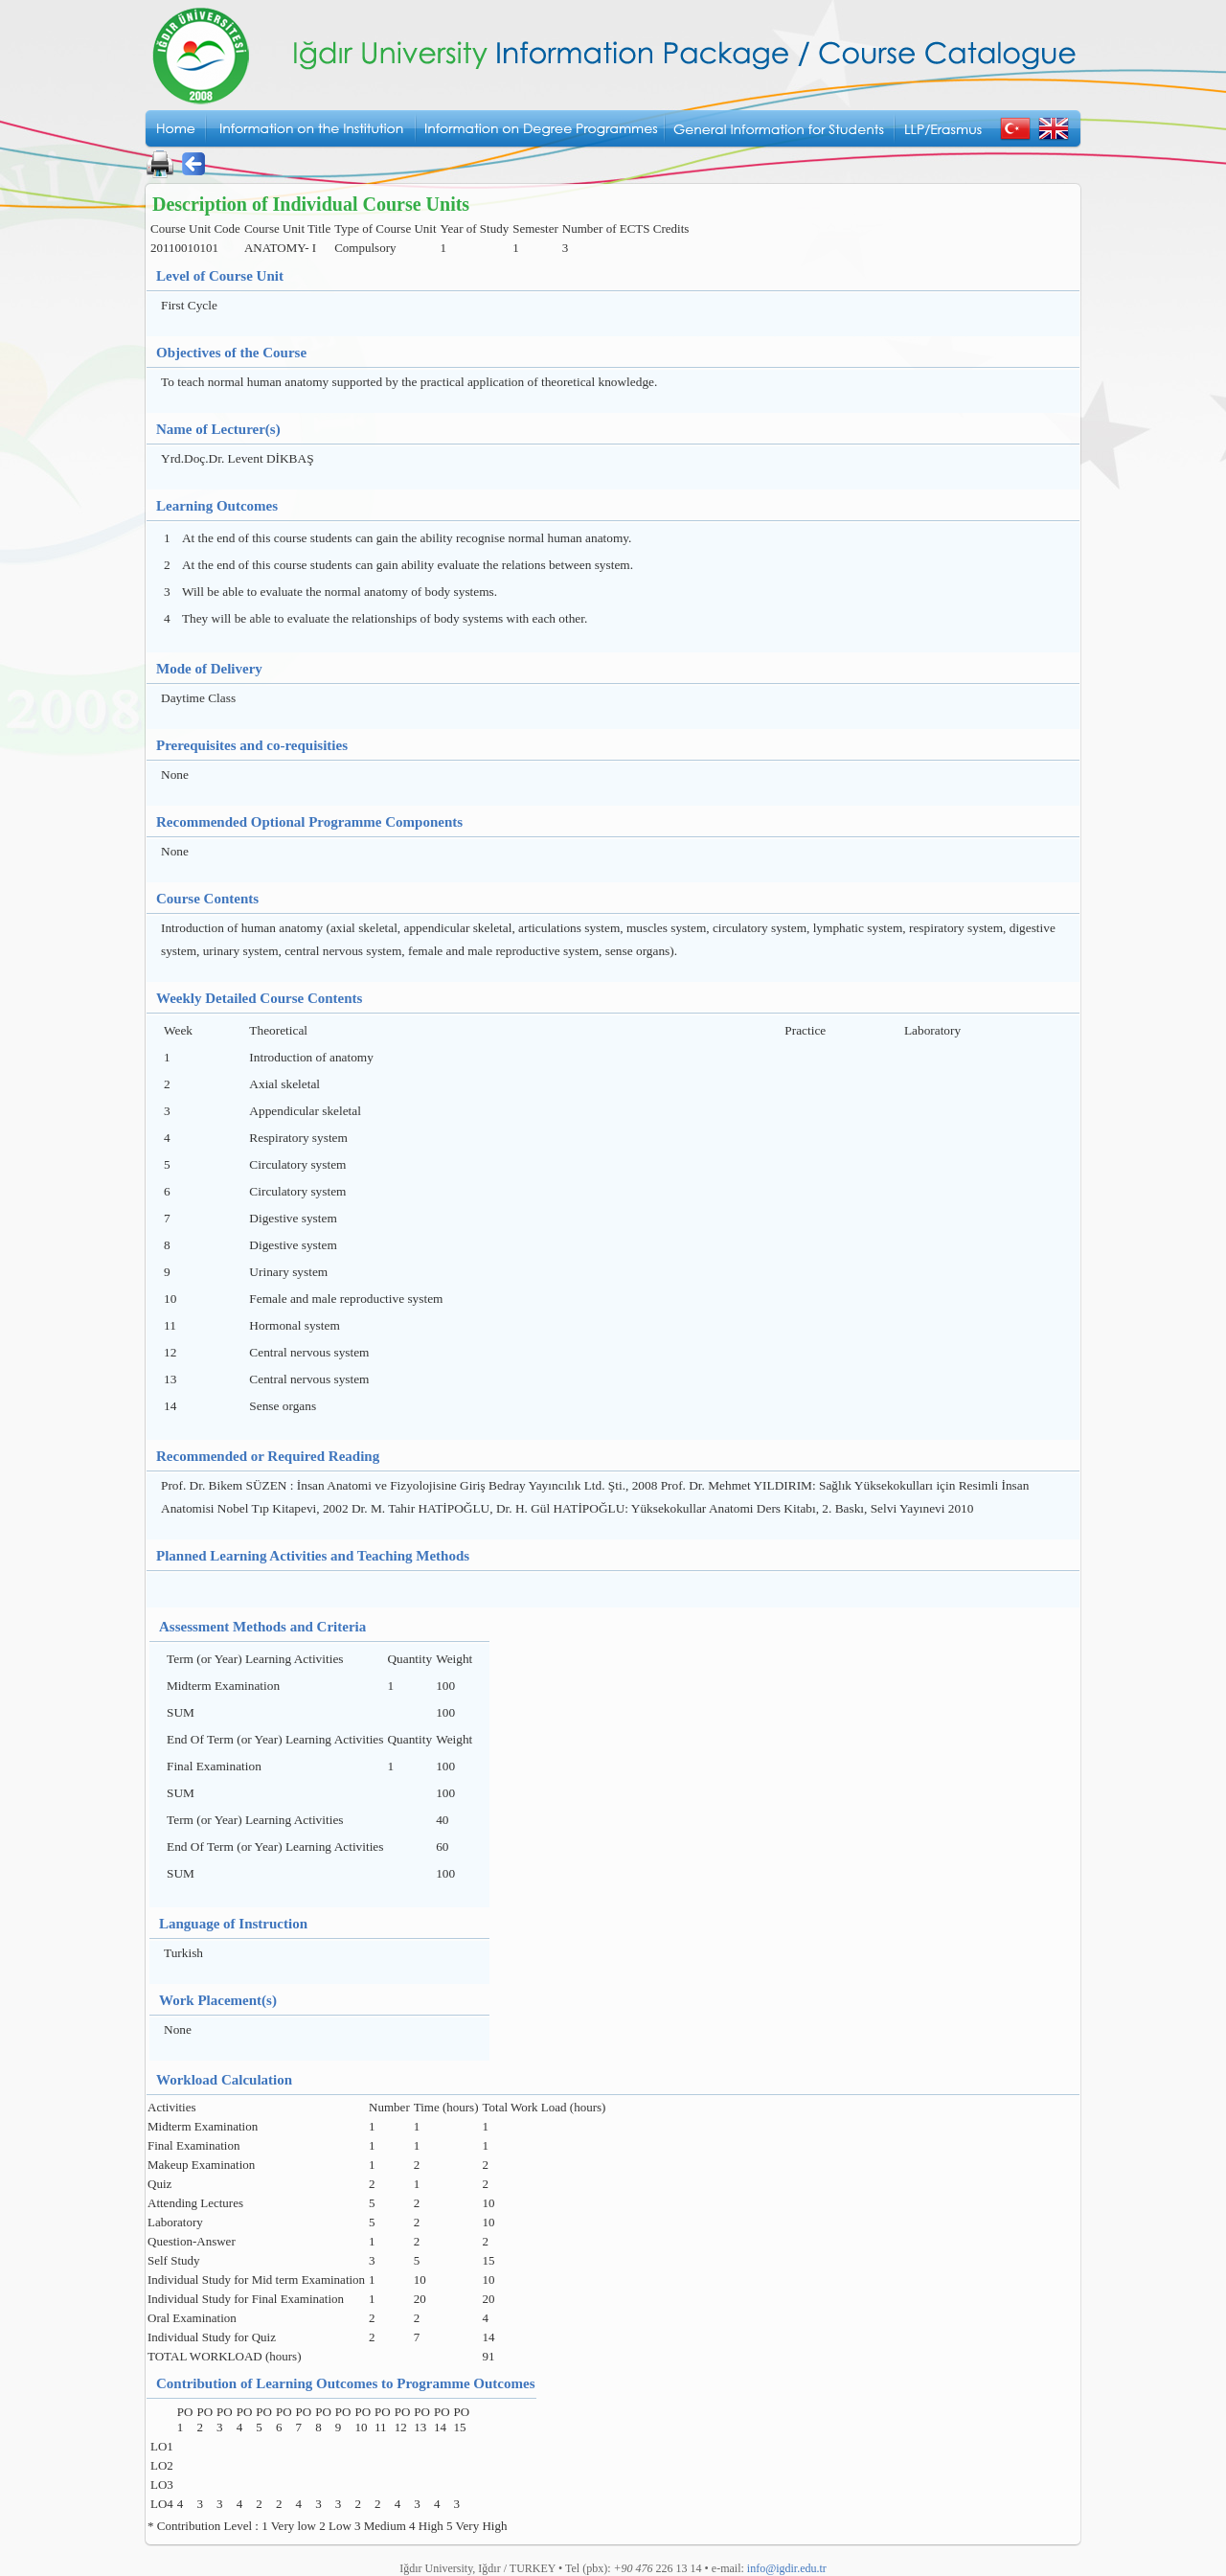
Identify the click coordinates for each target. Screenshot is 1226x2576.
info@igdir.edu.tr (787, 2568)
